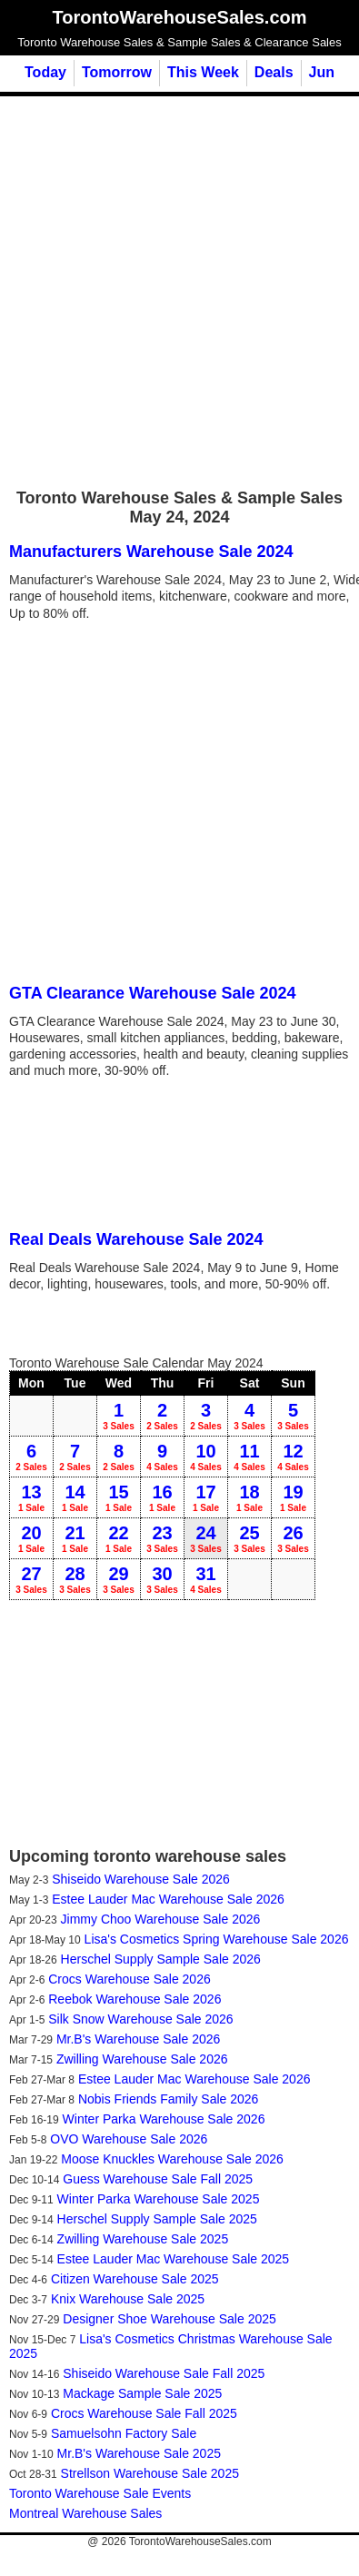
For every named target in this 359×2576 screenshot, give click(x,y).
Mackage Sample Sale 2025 (142, 2393)
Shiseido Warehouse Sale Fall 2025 (163, 2373)
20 (31, 1538)
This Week (203, 72)
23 (162, 1538)
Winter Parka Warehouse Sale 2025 (158, 2199)
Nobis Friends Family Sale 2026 (168, 2099)
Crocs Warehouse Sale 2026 (129, 1979)
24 (205, 1538)
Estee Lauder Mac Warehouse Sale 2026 (168, 1899)
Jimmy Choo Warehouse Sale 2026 (161, 1919)
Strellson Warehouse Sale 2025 (150, 2473)
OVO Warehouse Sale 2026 (128, 2139)
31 (205, 1579)
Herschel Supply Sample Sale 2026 (161, 1959)
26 (293, 1538)
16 (162, 1497)
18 (249, 1497)
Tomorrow (117, 72)
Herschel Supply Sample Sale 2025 (157, 2219)
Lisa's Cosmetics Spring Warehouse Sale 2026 (217, 1939)
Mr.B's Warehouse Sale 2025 (139, 2453)
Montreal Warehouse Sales (85, 2513)
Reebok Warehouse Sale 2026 (134, 1999)
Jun (321, 72)
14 (75, 1497)
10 (205, 1456)
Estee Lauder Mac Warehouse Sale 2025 (173, 2259)
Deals (274, 72)
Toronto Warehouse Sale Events (100, 2493)
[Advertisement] (170, 291)
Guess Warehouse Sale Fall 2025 (158, 2179)
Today (45, 72)
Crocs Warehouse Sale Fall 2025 (144, 2413)
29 (118, 1579)
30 (162, 1579)
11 (249, 1456)
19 (293, 1497)
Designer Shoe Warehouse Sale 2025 (169, 2319)
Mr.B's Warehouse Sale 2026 (138, 2039)
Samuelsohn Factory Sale (123, 2433)
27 (31, 1579)
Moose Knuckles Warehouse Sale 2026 (172, 2159)
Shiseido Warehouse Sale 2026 (141, 1879)
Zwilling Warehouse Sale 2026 (142, 2059)
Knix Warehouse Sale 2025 (127, 2299)
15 (118, 1497)
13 (31, 1497)
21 (75, 1538)
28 (75, 1579)
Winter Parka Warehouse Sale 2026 (164, 2119)
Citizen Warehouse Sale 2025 (135, 2279)
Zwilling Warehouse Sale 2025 (143, 2239)
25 (249, 1538)
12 (293, 1456)
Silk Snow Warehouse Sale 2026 (140, 2019)
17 (205, 1497)
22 (118, 1538)
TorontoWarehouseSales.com (200, 2541)
